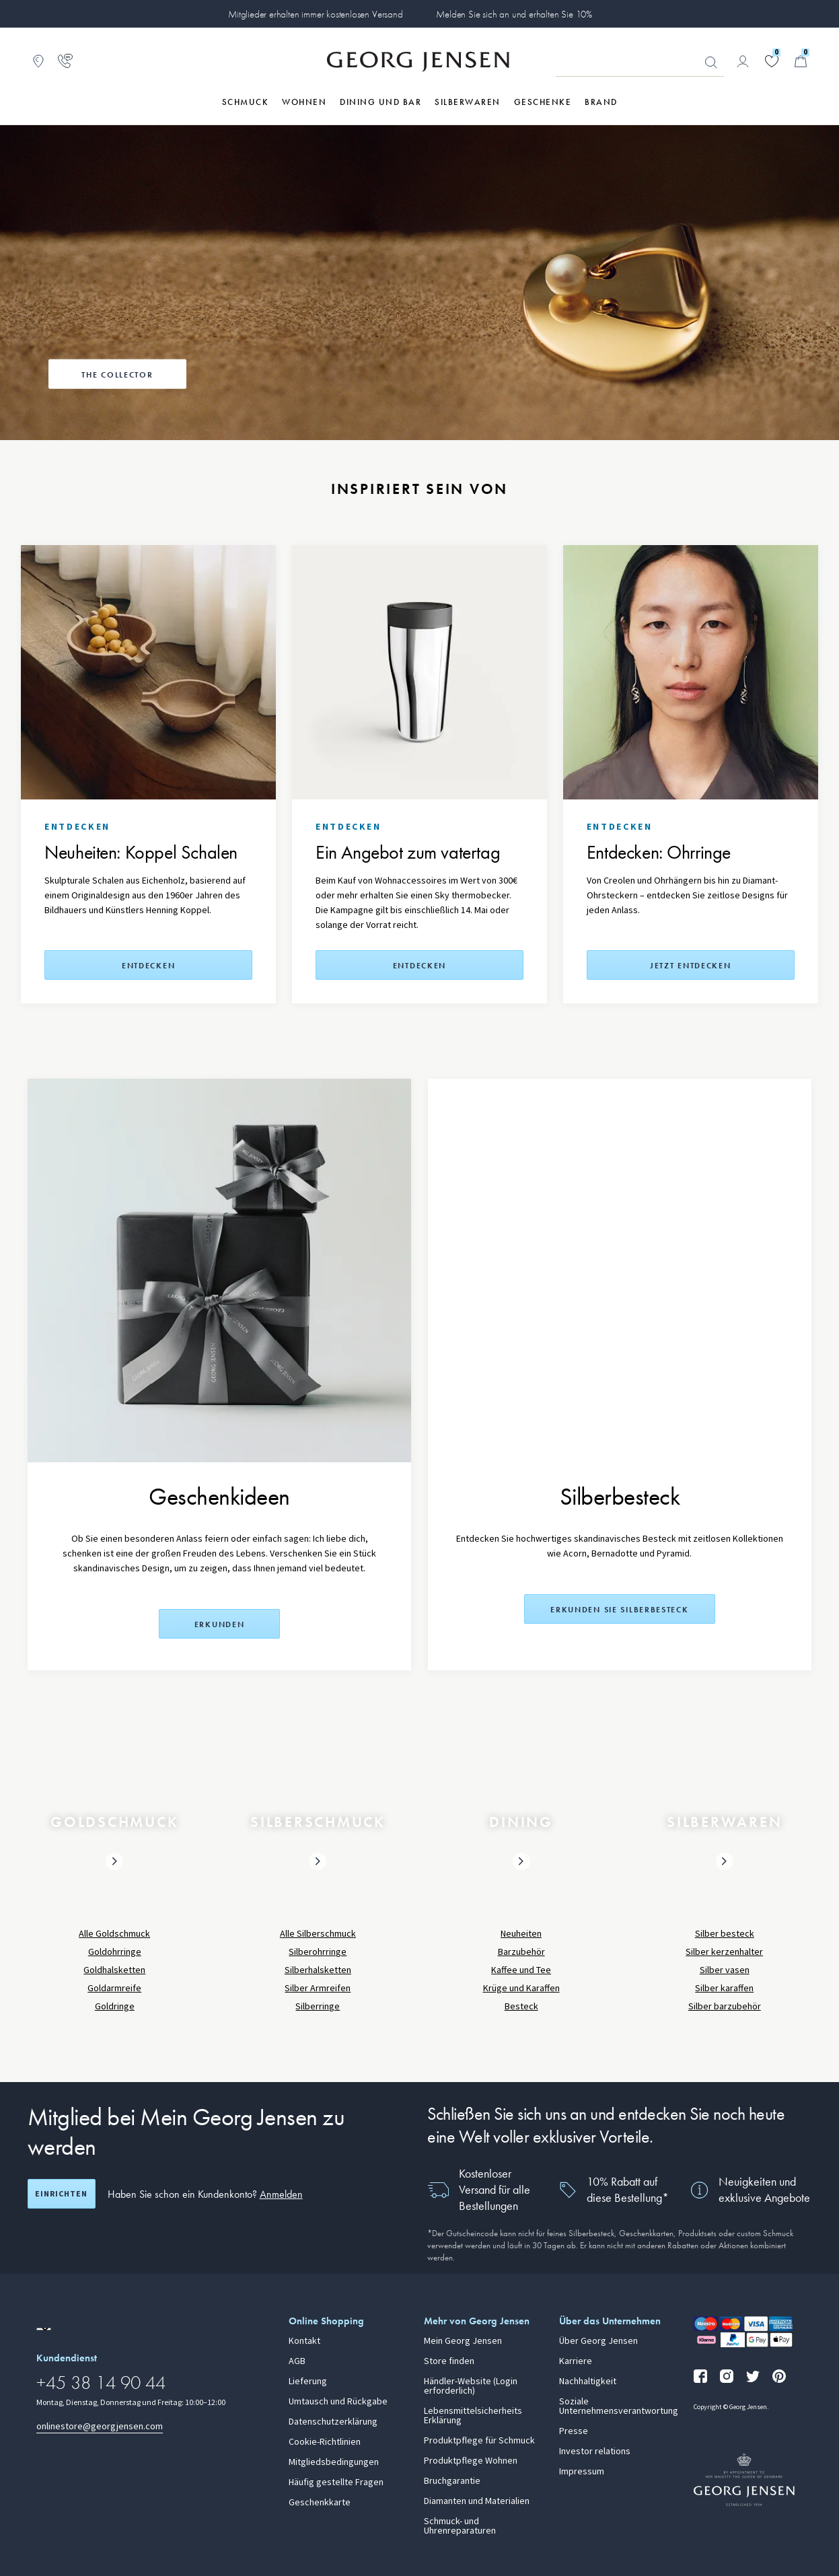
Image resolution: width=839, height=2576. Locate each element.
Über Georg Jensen (598, 2341)
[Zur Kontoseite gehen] (743, 61)
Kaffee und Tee (521, 1970)
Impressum (581, 2471)
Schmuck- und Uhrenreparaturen (460, 2526)
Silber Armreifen (318, 1988)
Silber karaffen (724, 1988)
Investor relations (594, 2451)
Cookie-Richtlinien (325, 2442)
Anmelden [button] (281, 2194)
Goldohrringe (114, 1951)
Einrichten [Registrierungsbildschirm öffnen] (61, 2193)
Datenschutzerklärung (333, 2422)
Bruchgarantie (452, 2481)
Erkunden (219, 1624)
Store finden (449, 2361)
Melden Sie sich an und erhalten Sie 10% (514, 14)
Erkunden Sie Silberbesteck (619, 1609)
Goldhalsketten (114, 1970)
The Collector (117, 374)
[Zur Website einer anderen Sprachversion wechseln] (43, 2329)
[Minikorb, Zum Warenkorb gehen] (801, 61)
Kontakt (304, 2341)
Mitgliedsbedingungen (334, 2462)
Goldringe (115, 2006)
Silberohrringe (317, 1951)
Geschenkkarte (320, 2502)
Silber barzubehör (724, 2006)
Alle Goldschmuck (114, 1933)
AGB (297, 2361)
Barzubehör (521, 1951)
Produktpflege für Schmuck (479, 2440)
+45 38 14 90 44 (101, 2382)
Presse (573, 2431)
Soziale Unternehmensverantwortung (618, 2406)
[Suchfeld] (640, 62)
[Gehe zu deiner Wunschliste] (772, 61)
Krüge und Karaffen (521, 1988)
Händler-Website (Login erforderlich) (470, 2386)
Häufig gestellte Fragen (336, 2482)
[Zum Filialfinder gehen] (38, 61)
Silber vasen (725, 1970)
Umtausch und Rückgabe (338, 2401)
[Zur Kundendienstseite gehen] (65, 61)
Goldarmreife (114, 1988)
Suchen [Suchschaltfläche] (711, 62)
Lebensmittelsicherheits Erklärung (473, 2415)
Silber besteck (724, 1933)
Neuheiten (521, 1933)
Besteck (521, 2006)
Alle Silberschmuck (318, 1933)
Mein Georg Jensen (463, 2341)
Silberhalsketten (318, 1970)
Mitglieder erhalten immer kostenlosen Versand (315, 14)
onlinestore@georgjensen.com (99, 2426)
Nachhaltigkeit (587, 2381)
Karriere (575, 2361)
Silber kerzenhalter (724, 1951)
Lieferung (308, 2381)
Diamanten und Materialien (477, 2501)
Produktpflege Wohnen (470, 2461)
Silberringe (317, 2006)
